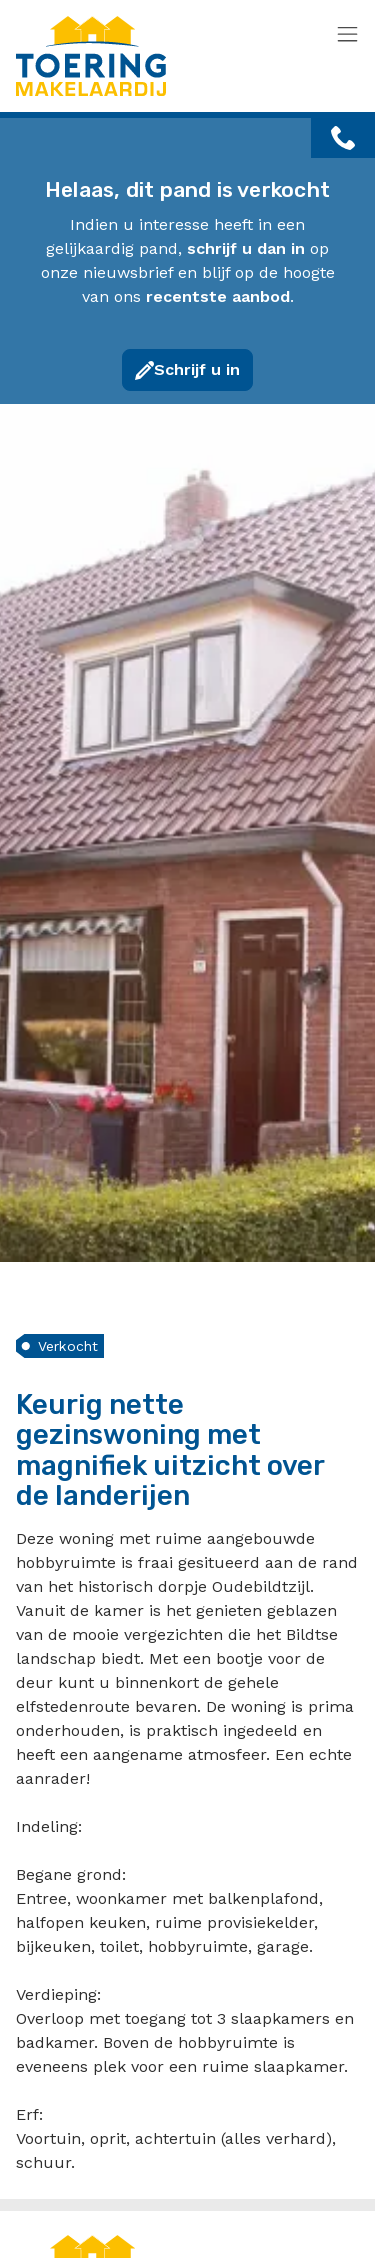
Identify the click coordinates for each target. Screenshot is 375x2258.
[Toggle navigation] (347, 35)
